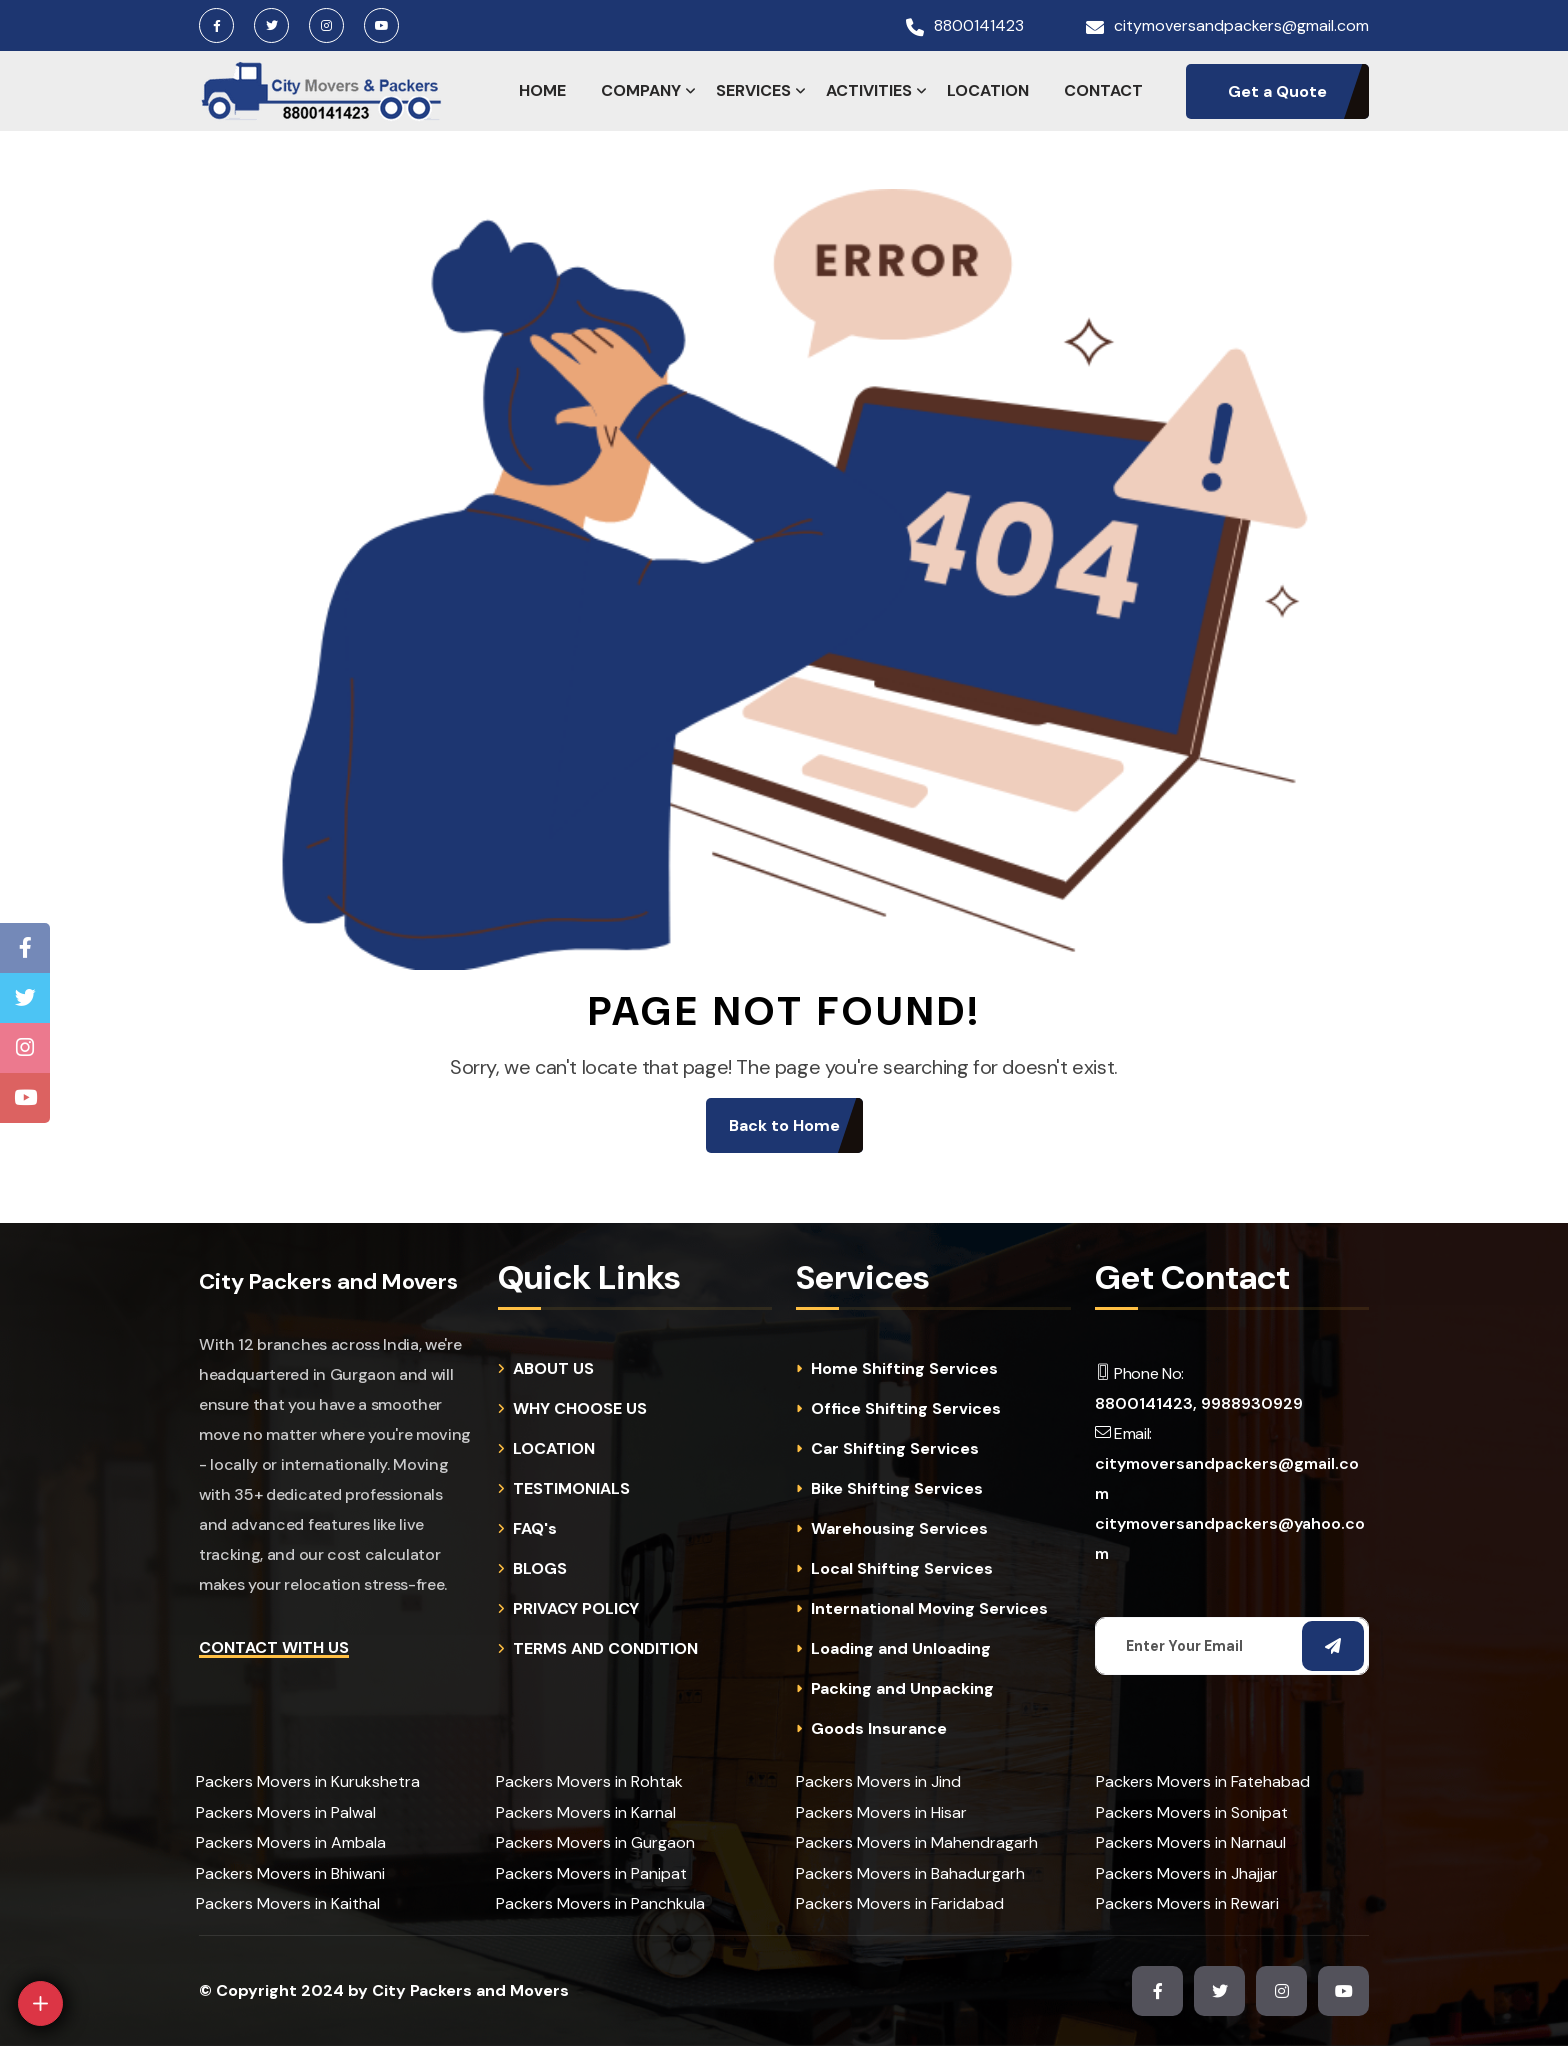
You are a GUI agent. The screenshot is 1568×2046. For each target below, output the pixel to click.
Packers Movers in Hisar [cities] (881, 1812)
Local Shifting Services (902, 1569)
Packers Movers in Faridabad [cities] (900, 1903)
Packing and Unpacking (902, 1689)
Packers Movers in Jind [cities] (878, 1781)
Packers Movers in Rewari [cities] (1187, 1903)
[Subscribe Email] (1333, 1646)
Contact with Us (274, 1647)
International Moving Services (929, 1609)
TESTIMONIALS (571, 1489)
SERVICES (753, 90)
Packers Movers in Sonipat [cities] (1192, 1812)
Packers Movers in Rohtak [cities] (589, 1781)
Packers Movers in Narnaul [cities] (1191, 1842)
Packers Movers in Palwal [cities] (286, 1812)
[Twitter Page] (25, 998)
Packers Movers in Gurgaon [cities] (595, 1842)
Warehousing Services (899, 1529)
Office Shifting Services (906, 1409)
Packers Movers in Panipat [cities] (591, 1873)
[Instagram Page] (25, 1048)
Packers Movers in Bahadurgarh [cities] (910, 1873)
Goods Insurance (879, 1729)
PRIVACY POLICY (576, 1609)
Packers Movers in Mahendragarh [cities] (917, 1842)
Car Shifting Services (895, 1449)
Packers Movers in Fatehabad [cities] (1203, 1781)
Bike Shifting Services (897, 1489)
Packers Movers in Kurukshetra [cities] (308, 1781)
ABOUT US (553, 1369)
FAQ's (535, 1529)
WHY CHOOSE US (580, 1409)
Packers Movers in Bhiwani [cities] (290, 1873)
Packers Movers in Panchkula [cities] (600, 1903)
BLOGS (540, 1569)
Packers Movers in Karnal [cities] (586, 1812)
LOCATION (988, 90)
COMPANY (641, 90)
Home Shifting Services (904, 1369)
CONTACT (1103, 90)
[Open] (40, 2003)
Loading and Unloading (901, 1649)
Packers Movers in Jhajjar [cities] (1187, 1873)
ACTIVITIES (869, 90)
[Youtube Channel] (25, 1098)
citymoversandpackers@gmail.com (1241, 26)
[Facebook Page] (25, 948)
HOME (542, 90)
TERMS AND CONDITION (605, 1649)
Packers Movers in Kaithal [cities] (288, 1903)
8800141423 (979, 26)
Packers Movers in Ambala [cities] (291, 1842)
